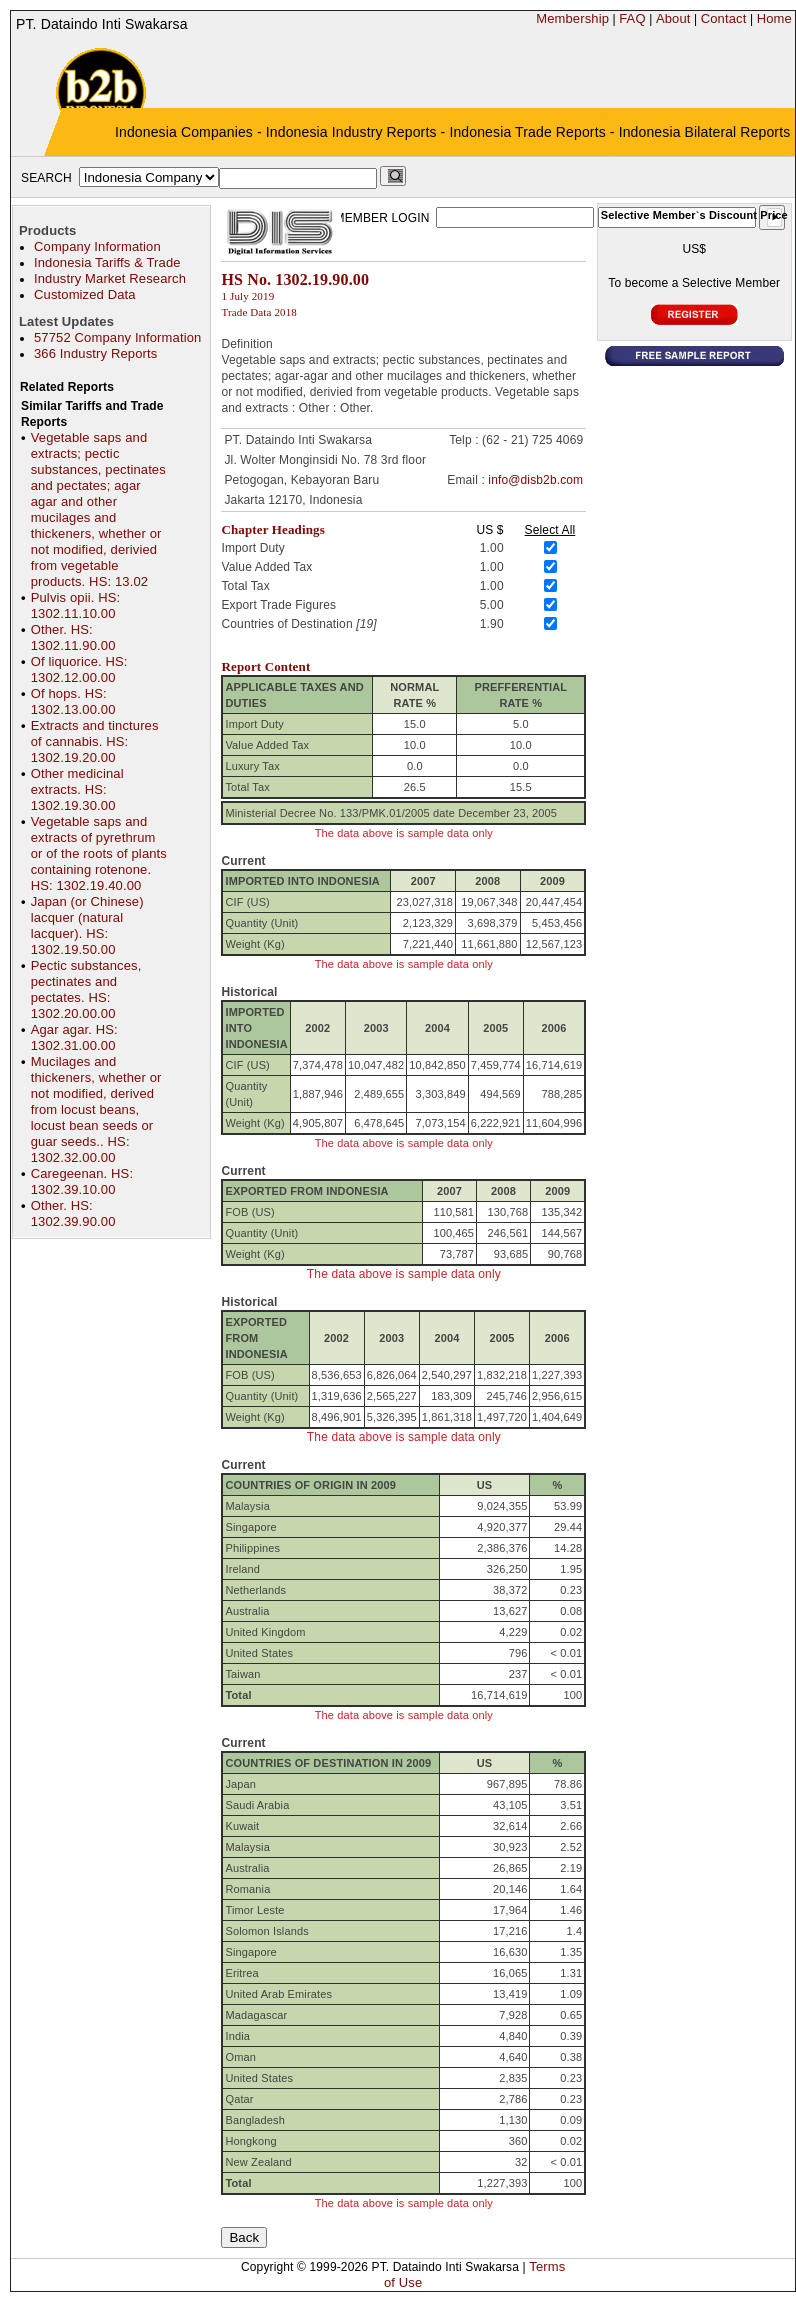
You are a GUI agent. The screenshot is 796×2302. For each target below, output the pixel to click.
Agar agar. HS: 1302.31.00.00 (74, 1037)
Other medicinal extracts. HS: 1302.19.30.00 (77, 789)
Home (774, 18)
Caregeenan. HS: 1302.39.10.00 (82, 1181)
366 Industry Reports (95, 353)
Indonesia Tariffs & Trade (107, 262)
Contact (724, 18)
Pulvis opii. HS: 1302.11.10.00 (76, 605)
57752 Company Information (117, 337)
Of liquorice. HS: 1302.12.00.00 (79, 669)
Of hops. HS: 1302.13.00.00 (73, 701)
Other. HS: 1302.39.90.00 (73, 1213)
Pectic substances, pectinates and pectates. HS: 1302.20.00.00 (86, 989)
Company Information (97, 246)
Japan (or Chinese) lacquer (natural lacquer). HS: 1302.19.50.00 (87, 925)
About (673, 18)
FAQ (632, 18)
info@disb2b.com (535, 480)
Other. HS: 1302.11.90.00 (73, 637)
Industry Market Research (110, 278)
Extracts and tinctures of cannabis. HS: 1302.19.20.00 (95, 741)
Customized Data (85, 294)
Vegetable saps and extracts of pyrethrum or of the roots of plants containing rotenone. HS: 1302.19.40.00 (99, 853)
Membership (572, 18)
